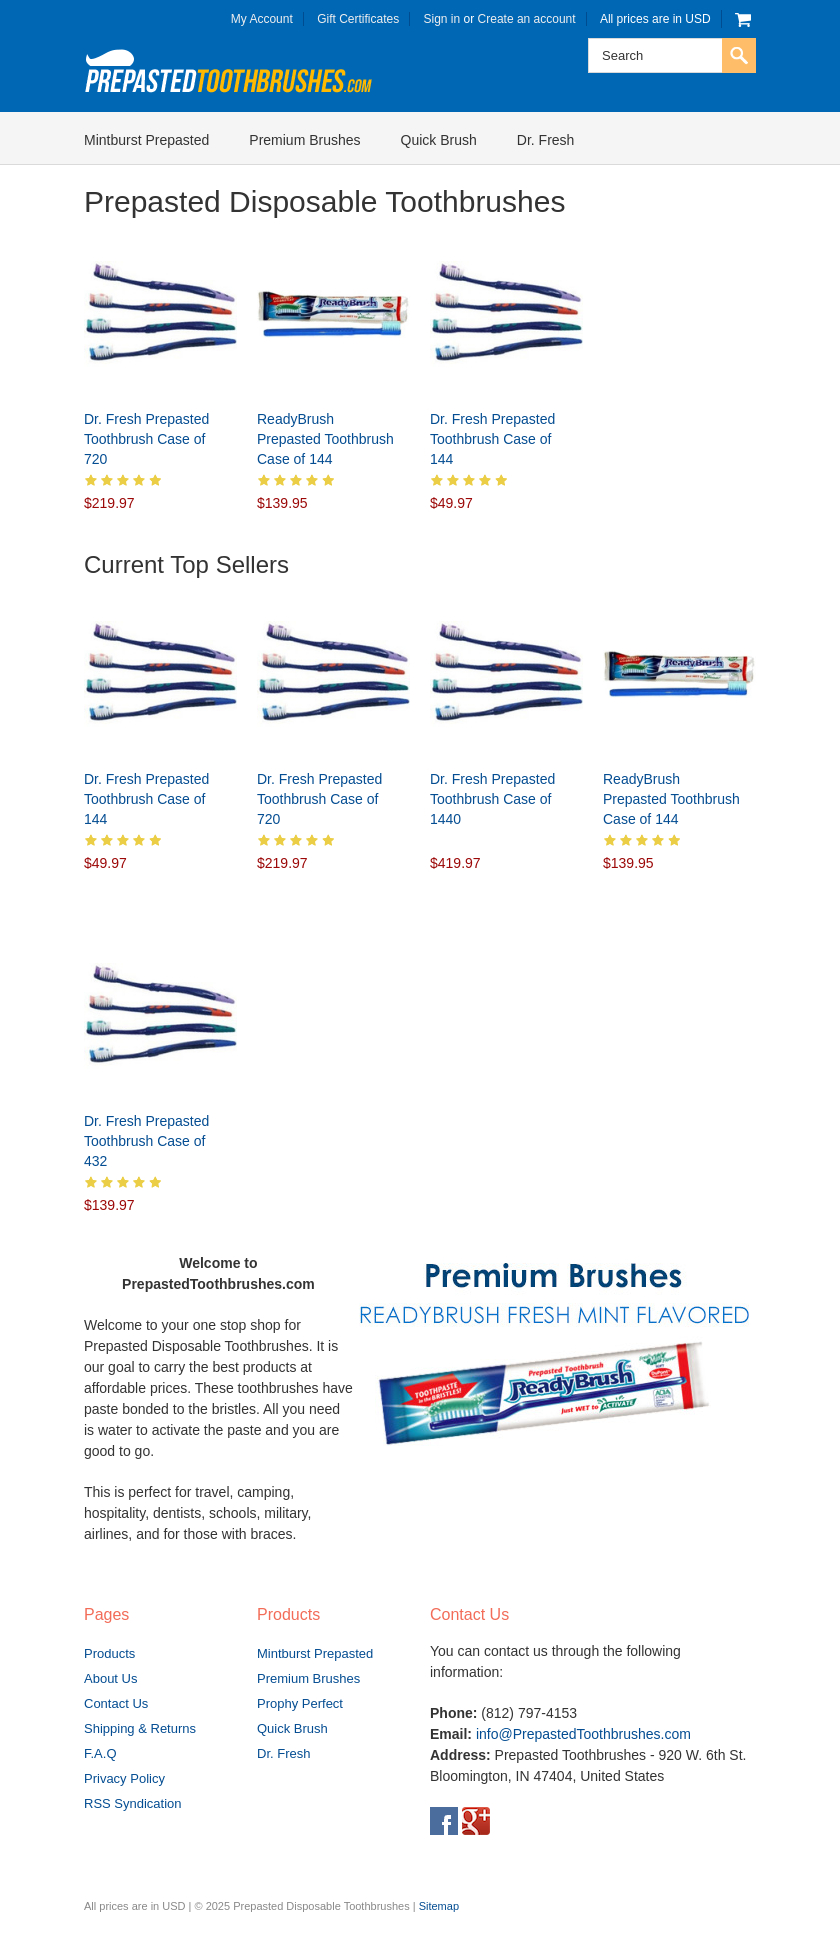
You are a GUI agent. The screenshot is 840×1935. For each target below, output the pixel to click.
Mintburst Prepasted (146, 140)
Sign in (442, 19)
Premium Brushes (304, 140)
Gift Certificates (358, 19)
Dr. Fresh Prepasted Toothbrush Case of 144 (492, 439)
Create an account (527, 19)
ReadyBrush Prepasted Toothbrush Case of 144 (325, 439)
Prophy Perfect (300, 1703)
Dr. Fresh (546, 140)
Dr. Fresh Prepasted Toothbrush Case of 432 (146, 1141)
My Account (262, 19)
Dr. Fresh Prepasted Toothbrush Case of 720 (146, 439)
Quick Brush (439, 140)
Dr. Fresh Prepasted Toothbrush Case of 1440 (492, 799)
